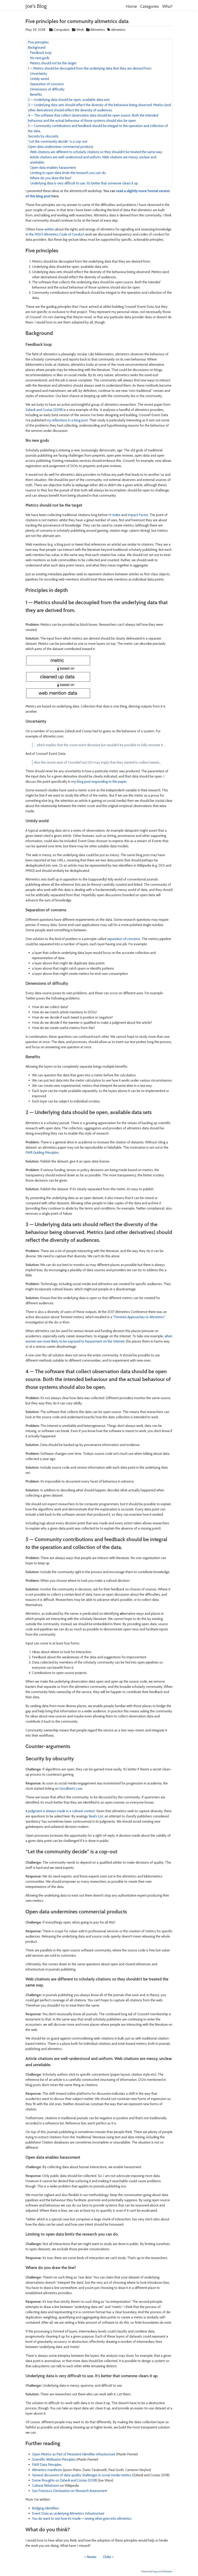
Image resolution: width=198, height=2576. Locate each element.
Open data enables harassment (53, 167)
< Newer (90, 2557)
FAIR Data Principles (47, 2464)
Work (78, 29)
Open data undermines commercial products (60, 146)
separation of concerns (123, 939)
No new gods (39, 58)
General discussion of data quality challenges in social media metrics (81, 2475)
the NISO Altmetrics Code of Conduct (56, 234)
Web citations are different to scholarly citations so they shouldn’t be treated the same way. (96, 152)
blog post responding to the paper (101, 781)
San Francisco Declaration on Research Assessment (69, 2491)
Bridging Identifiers (45, 2508)
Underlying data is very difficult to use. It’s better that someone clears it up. (84, 183)
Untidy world (39, 79)
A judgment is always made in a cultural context (60, 1811)
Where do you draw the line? (50, 178)
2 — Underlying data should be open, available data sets (69, 99)
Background (36, 47)
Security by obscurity (43, 136)
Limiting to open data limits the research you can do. (68, 173)
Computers (59, 29)
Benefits (36, 94)
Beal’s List (96, 1816)
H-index (114, 515)
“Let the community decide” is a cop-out (57, 141)
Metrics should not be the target (53, 63)
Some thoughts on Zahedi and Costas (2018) (64, 2480)
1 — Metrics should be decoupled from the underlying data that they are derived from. (90, 68)
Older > (108, 2557)
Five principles (38, 42)
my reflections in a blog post (67, 420)
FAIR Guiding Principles (42, 1152)
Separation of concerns (47, 84)
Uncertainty (38, 73)
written (49, 229)
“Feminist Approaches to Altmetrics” (139, 1317)
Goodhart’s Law (70, 1788)
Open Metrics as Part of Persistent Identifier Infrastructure (73, 2454)
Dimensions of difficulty (47, 89)
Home (131, 6)
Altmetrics (96, 29)
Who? (167, 6)
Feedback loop (41, 52)
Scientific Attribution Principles (54, 2459)
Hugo (155, 2571)
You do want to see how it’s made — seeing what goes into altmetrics (82, 2518)
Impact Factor (138, 515)
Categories (149, 6)
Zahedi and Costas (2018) (44, 410)
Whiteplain (167, 2571)
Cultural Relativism (45, 2485)
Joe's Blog (36, 6)
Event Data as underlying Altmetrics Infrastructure (68, 2513)
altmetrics (116, 29)
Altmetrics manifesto (47, 2470)
